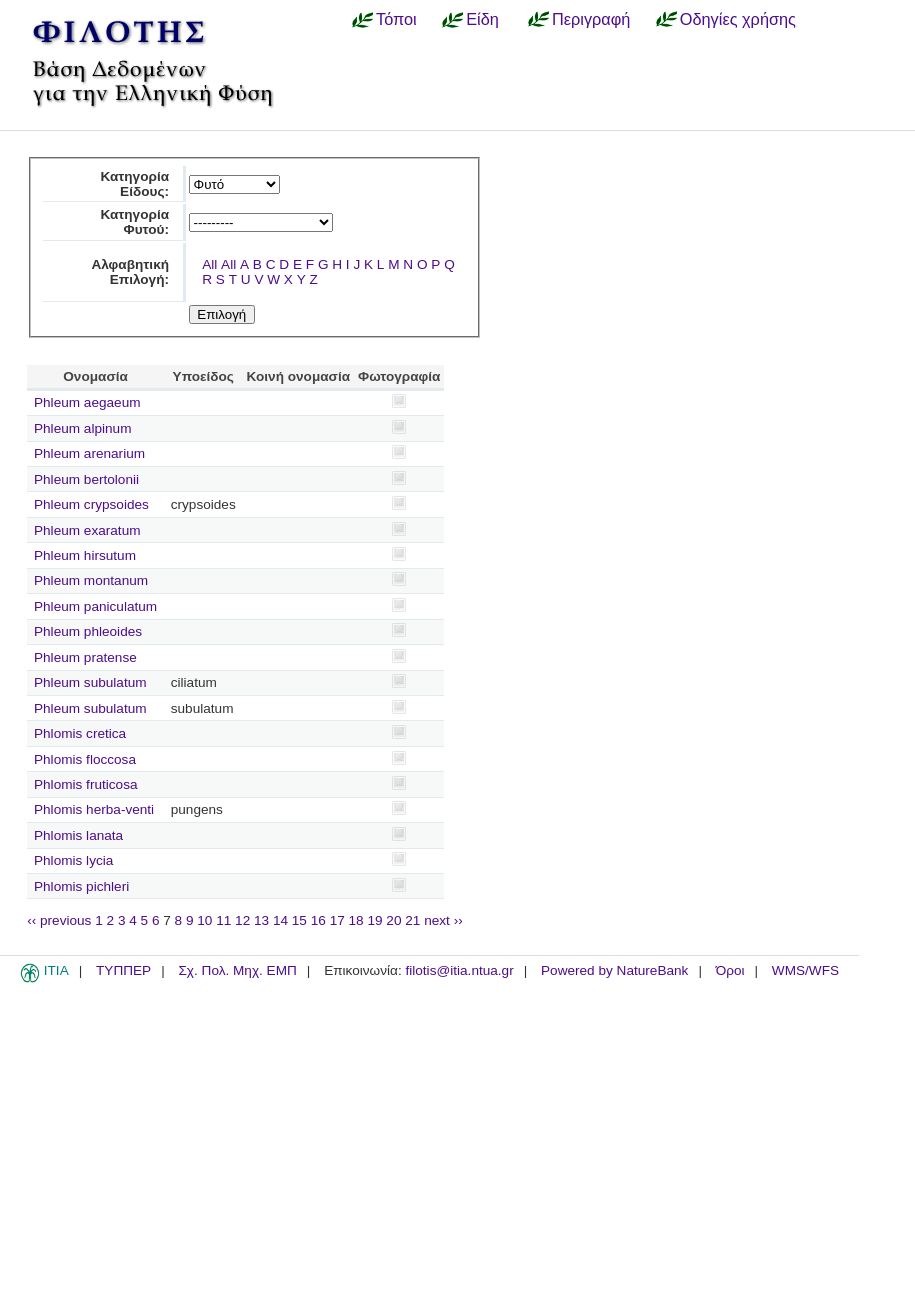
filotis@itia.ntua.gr (459, 970)
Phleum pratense (85, 657)
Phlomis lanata (78, 835)
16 (318, 920)
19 (374, 920)
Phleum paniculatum (95, 606)
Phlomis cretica (80, 733)
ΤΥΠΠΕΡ (123, 970)
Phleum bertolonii (86, 479)
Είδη (482, 19)
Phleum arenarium (89, 453)
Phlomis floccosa (85, 759)
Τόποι (396, 19)
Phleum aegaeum (87, 402)
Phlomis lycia (73, 860)
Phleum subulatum (90, 682)
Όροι (730, 970)
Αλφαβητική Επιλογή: (130, 272)
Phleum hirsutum (85, 555)
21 (412, 920)
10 (204, 920)
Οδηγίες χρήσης (738, 19)
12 (242, 920)
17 (337, 920)
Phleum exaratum (87, 530)
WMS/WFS (805, 970)
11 (223, 920)
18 (356, 920)
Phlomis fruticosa (86, 784)
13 (261, 920)
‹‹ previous (59, 920)
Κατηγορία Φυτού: (134, 222)
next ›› (443, 920)
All (209, 264)
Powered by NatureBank (614, 970)
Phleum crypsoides (91, 504)
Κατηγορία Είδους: (134, 184)
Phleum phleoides (88, 631)
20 (393, 920)
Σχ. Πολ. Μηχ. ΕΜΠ (237, 970)
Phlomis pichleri (81, 886)
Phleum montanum (91, 580)
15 (299, 920)
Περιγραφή (591, 19)
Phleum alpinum (82, 428)
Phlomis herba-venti (94, 809)
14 (280, 920)
